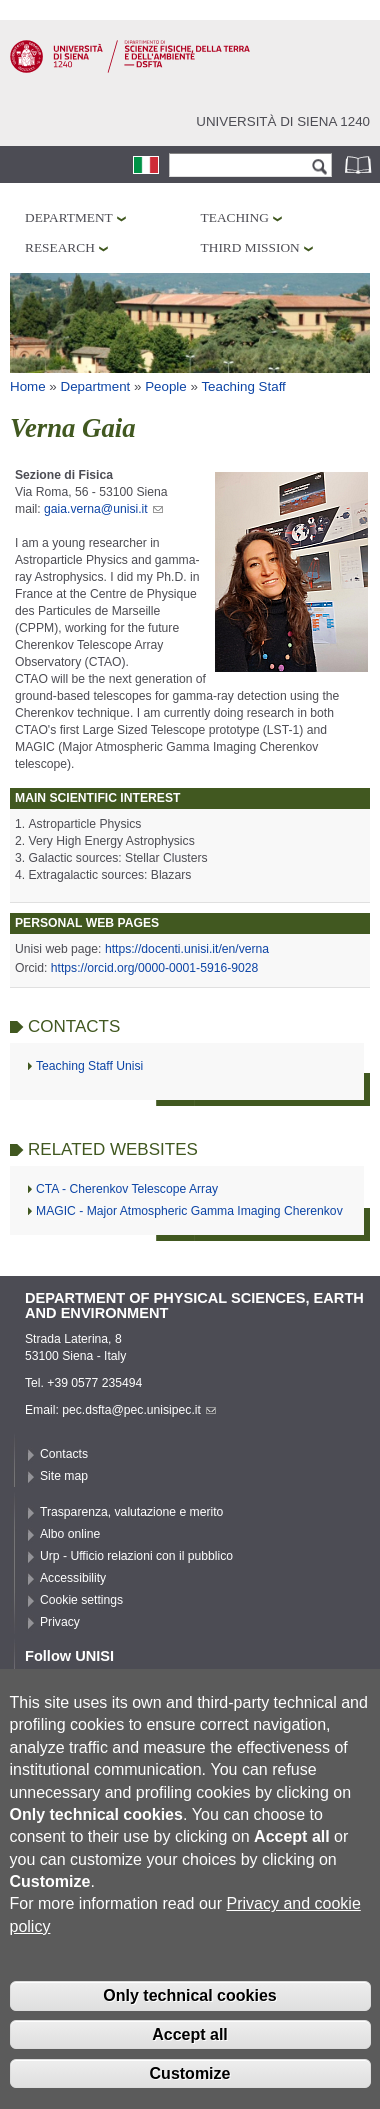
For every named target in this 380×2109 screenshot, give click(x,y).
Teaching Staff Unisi (89, 1066)
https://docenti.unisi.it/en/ (172, 949)
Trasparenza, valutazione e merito (131, 1512)
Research (60, 247)
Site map (64, 1476)
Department (69, 217)
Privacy (60, 1622)
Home (28, 386)
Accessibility (73, 1578)
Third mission (250, 247)
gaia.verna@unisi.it (103, 509)
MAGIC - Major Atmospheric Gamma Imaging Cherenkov (189, 1211)
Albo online (70, 1534)
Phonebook (360, 164)
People (166, 386)
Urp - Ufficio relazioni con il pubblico (136, 1556)
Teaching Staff (243, 386)
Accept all (190, 2068)
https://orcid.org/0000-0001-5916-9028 (154, 968)
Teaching (235, 217)
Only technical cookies (189, 2030)
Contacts (64, 1454)
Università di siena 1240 (283, 121)
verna (254, 949)
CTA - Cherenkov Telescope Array (127, 1189)
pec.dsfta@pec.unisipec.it (139, 1410)
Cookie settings (81, 1600)
